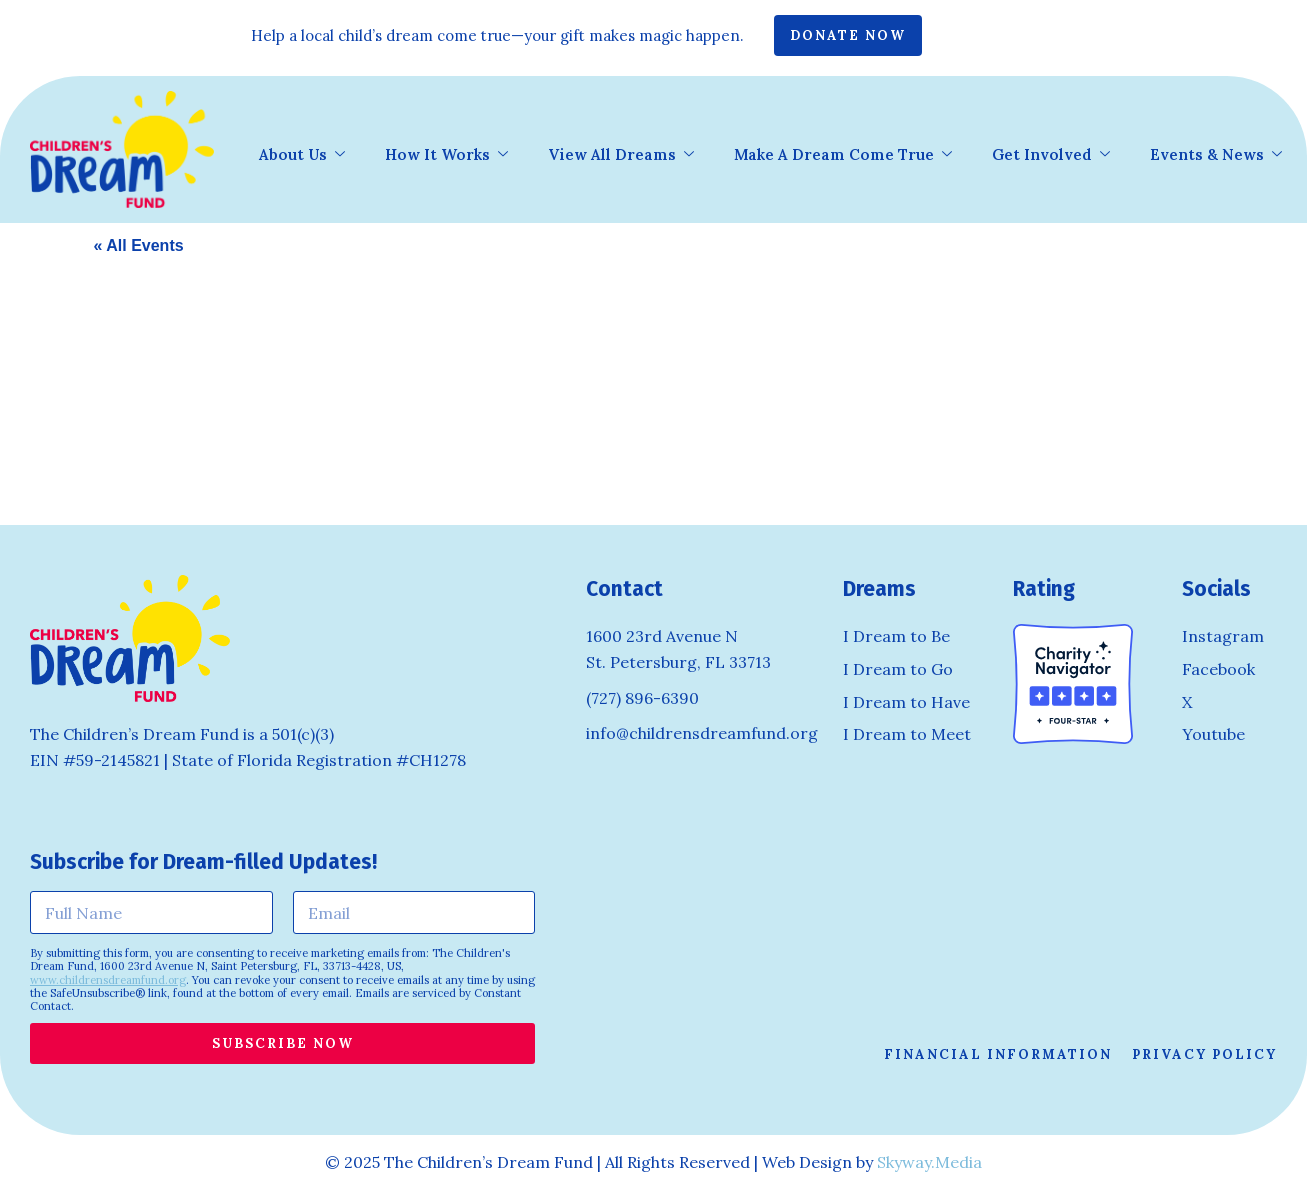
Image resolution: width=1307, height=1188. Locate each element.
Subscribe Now (283, 1043)
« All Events (139, 245)
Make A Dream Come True (843, 156)
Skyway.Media (929, 1162)
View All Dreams (621, 156)
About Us (302, 156)
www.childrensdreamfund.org (108, 980)
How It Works (446, 156)
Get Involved (1051, 156)
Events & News (1216, 156)
